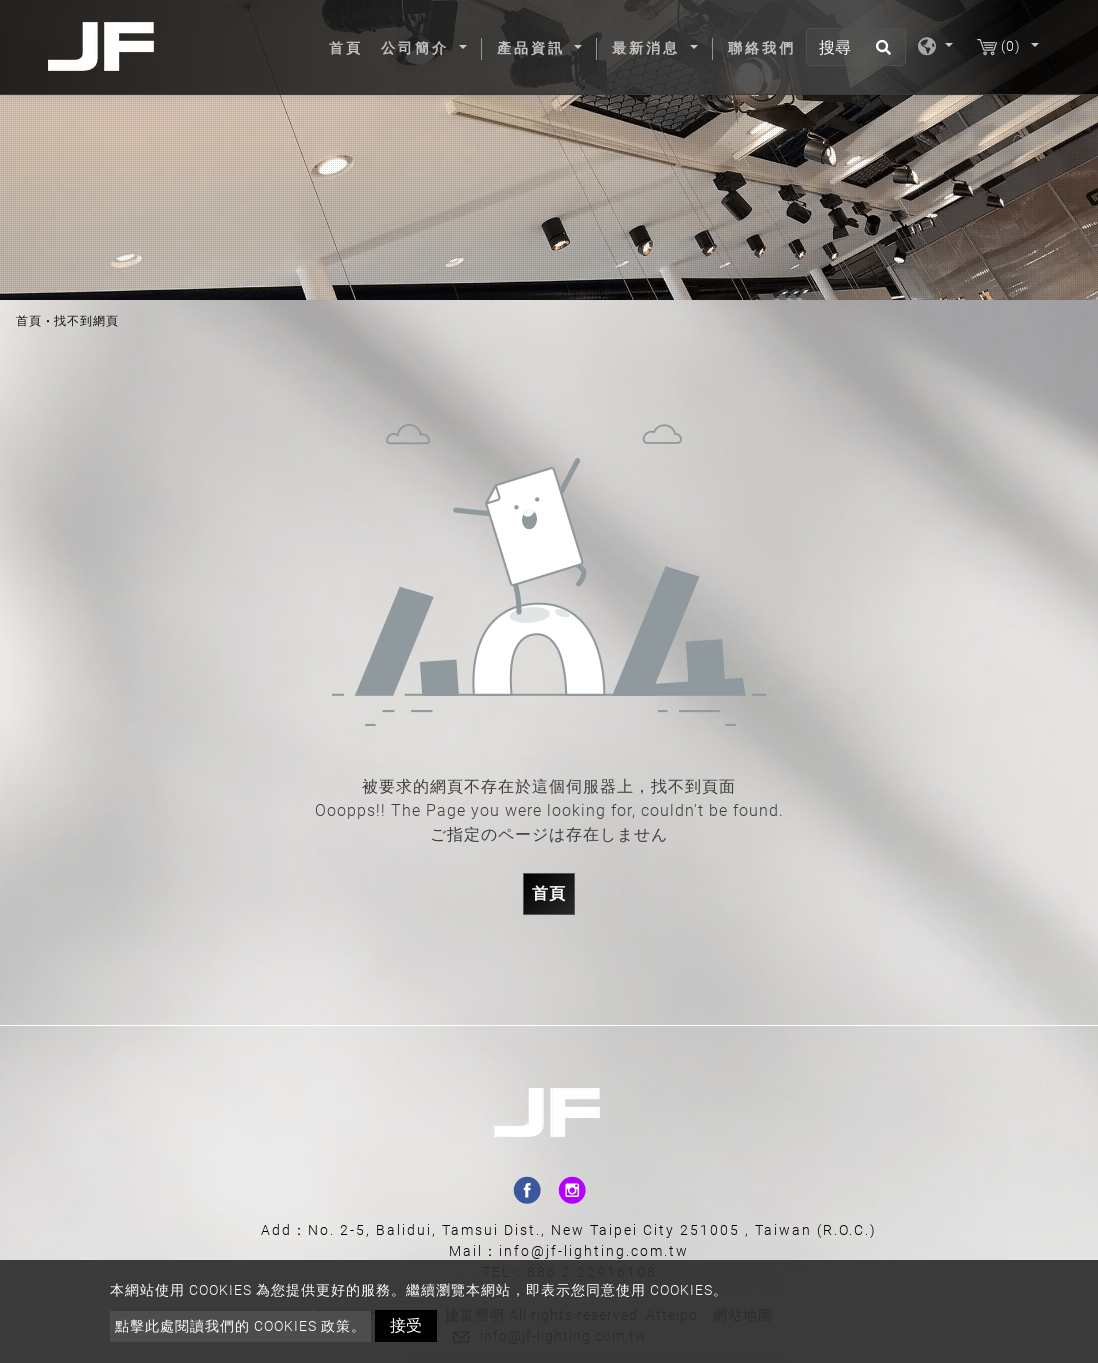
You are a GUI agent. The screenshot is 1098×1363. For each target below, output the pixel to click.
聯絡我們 (762, 48)
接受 (406, 1325)
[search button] (880, 54)
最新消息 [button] (649, 48)
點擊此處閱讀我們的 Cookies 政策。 (240, 1326)
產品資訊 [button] (534, 48)
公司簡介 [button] (418, 48)
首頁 (350, 47)
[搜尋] (856, 47)
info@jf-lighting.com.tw (594, 1251)
